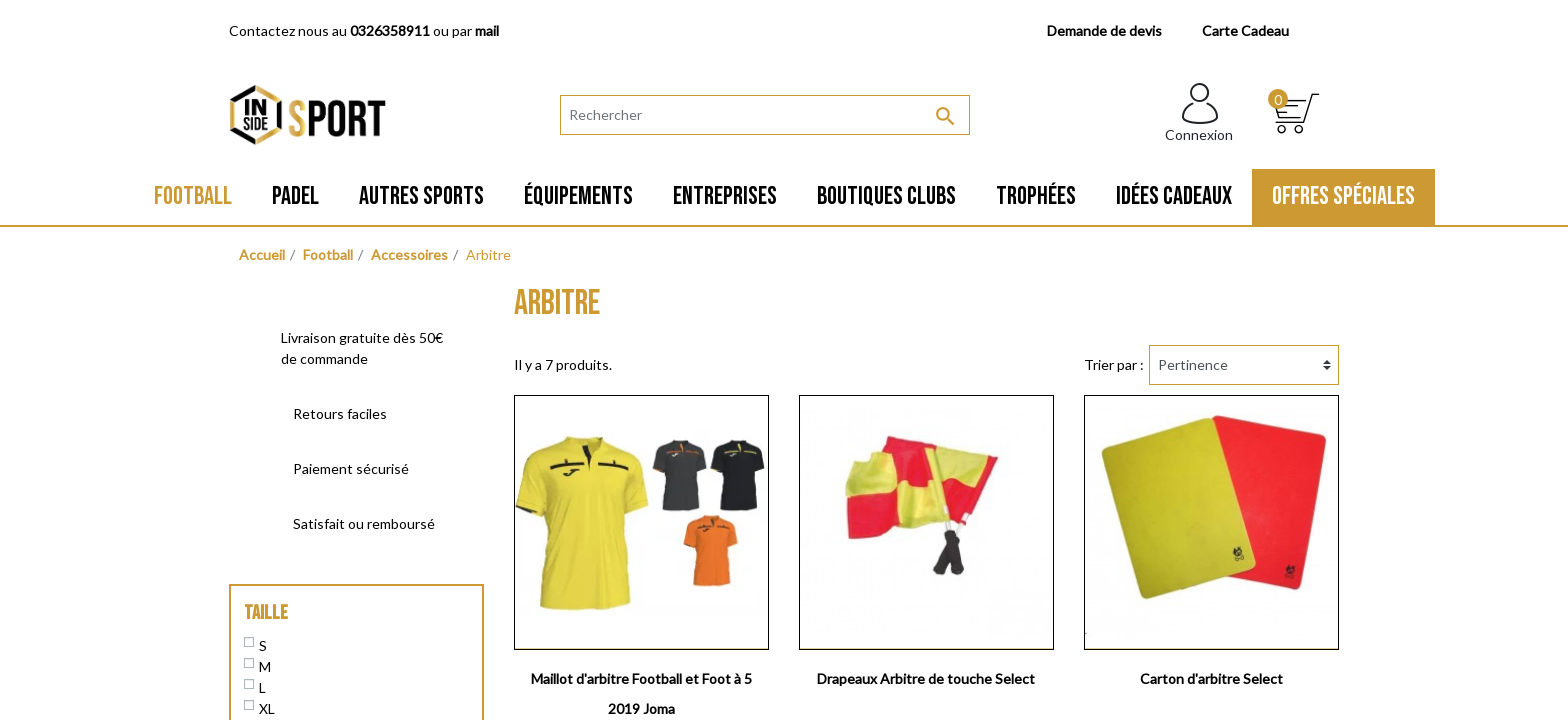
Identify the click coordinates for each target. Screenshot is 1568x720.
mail (487, 30)
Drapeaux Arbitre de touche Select (926, 678)
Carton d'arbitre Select (1211, 678)
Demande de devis (1104, 30)
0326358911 (390, 30)
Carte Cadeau (1245, 30)
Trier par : (1114, 364)
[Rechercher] (765, 115)
